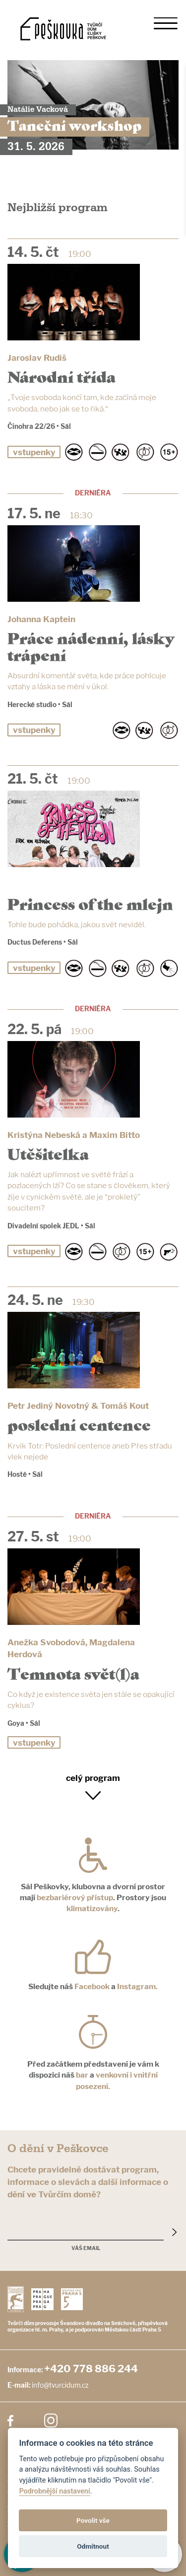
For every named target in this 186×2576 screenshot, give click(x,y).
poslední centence (79, 1423)
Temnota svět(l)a (73, 1672)
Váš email (85, 2248)
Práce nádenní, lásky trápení (91, 645)
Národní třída (61, 375)
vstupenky (34, 452)
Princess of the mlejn (90, 902)
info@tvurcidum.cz (60, 2385)
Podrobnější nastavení (54, 2491)
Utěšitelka (48, 1152)
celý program (93, 1778)
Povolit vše (93, 2520)
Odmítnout (93, 2546)
